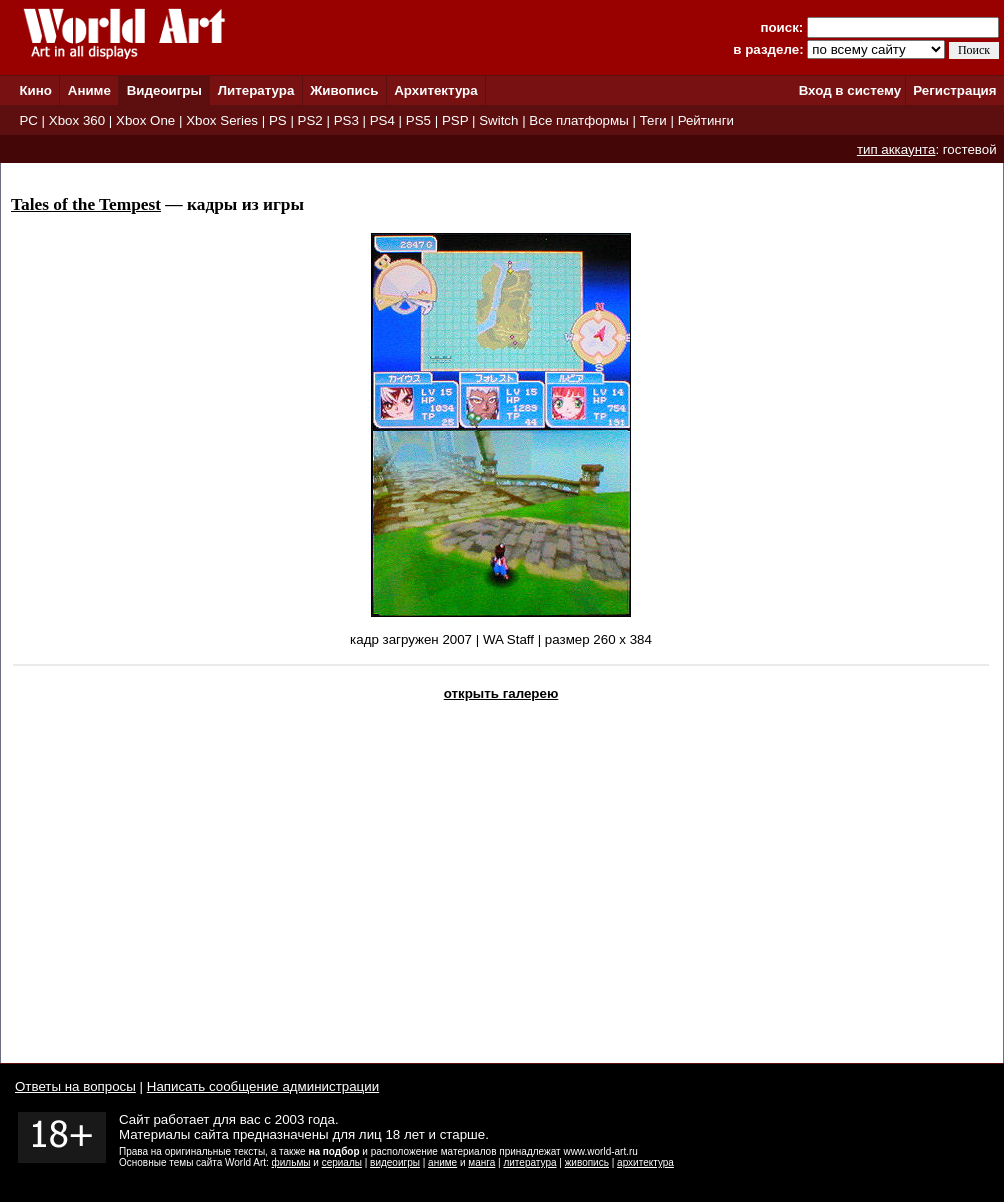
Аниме (89, 90)
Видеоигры (164, 90)
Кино (35, 90)
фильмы (291, 1162)
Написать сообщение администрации (263, 1086)
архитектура (645, 1162)
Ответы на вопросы (75, 1086)
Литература (256, 90)
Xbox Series (222, 120)
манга (481, 1162)
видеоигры (395, 1162)
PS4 (382, 120)
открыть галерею (501, 693)
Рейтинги (706, 120)
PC (28, 120)
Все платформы (578, 120)
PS (278, 120)
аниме (442, 1162)
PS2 (310, 120)
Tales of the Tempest (86, 204)
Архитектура (435, 90)
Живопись (344, 90)
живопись (587, 1162)
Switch (498, 120)
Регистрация (954, 90)
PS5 (418, 120)
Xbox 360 (77, 120)
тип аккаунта (896, 149)
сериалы (342, 1162)
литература (529, 1162)
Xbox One (145, 120)
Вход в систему (850, 90)
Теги (653, 120)
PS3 (346, 120)
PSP (455, 120)
